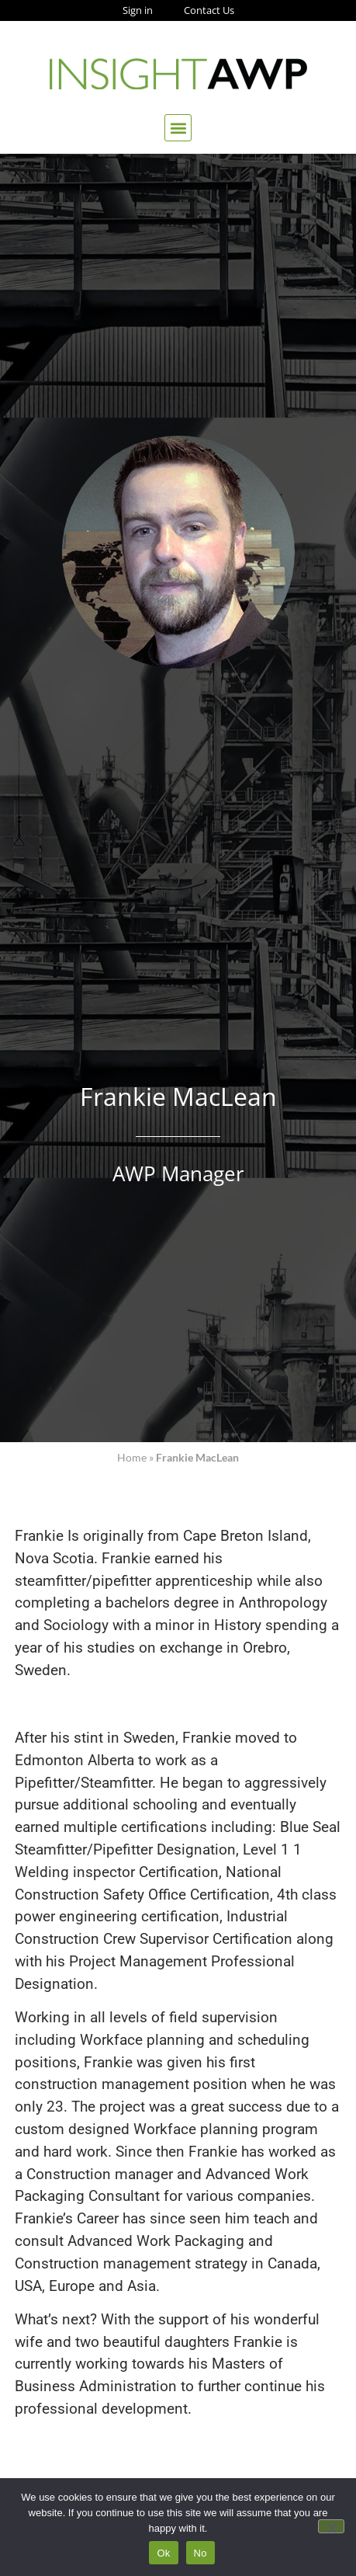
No (200, 2553)
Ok (163, 2553)
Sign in (138, 10)
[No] (331, 2526)
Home (132, 1457)
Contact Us (209, 10)
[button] (178, 127)
